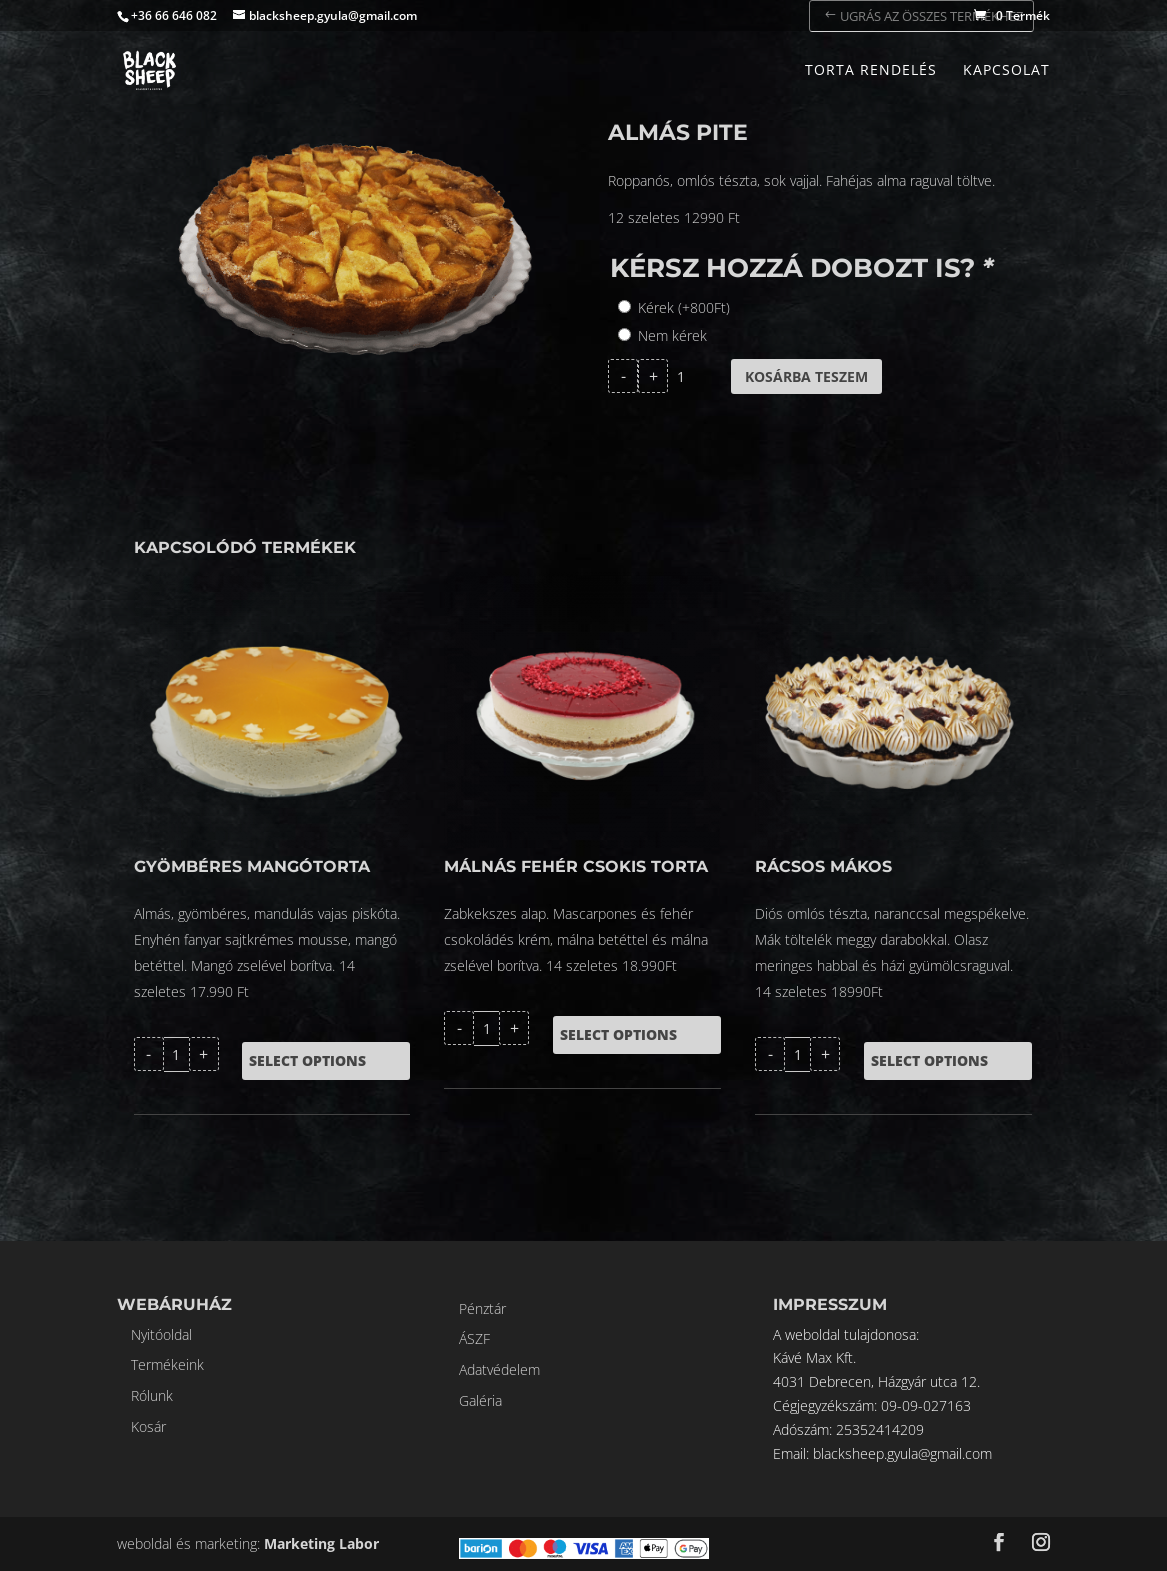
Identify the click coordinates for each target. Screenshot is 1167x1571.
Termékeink (167, 1364)
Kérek (684, 307)
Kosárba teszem (806, 376)
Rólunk (152, 1395)
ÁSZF (474, 1338)
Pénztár (482, 1308)
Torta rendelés (871, 71)
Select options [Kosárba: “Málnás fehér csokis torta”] (618, 1034)
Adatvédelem (499, 1369)
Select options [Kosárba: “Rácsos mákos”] (929, 1060)
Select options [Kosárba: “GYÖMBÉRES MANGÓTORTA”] (307, 1060)
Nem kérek (672, 335)
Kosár (148, 1426)
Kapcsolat (1006, 71)
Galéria (480, 1400)
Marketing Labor (321, 1543)
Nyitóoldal (161, 1334)
